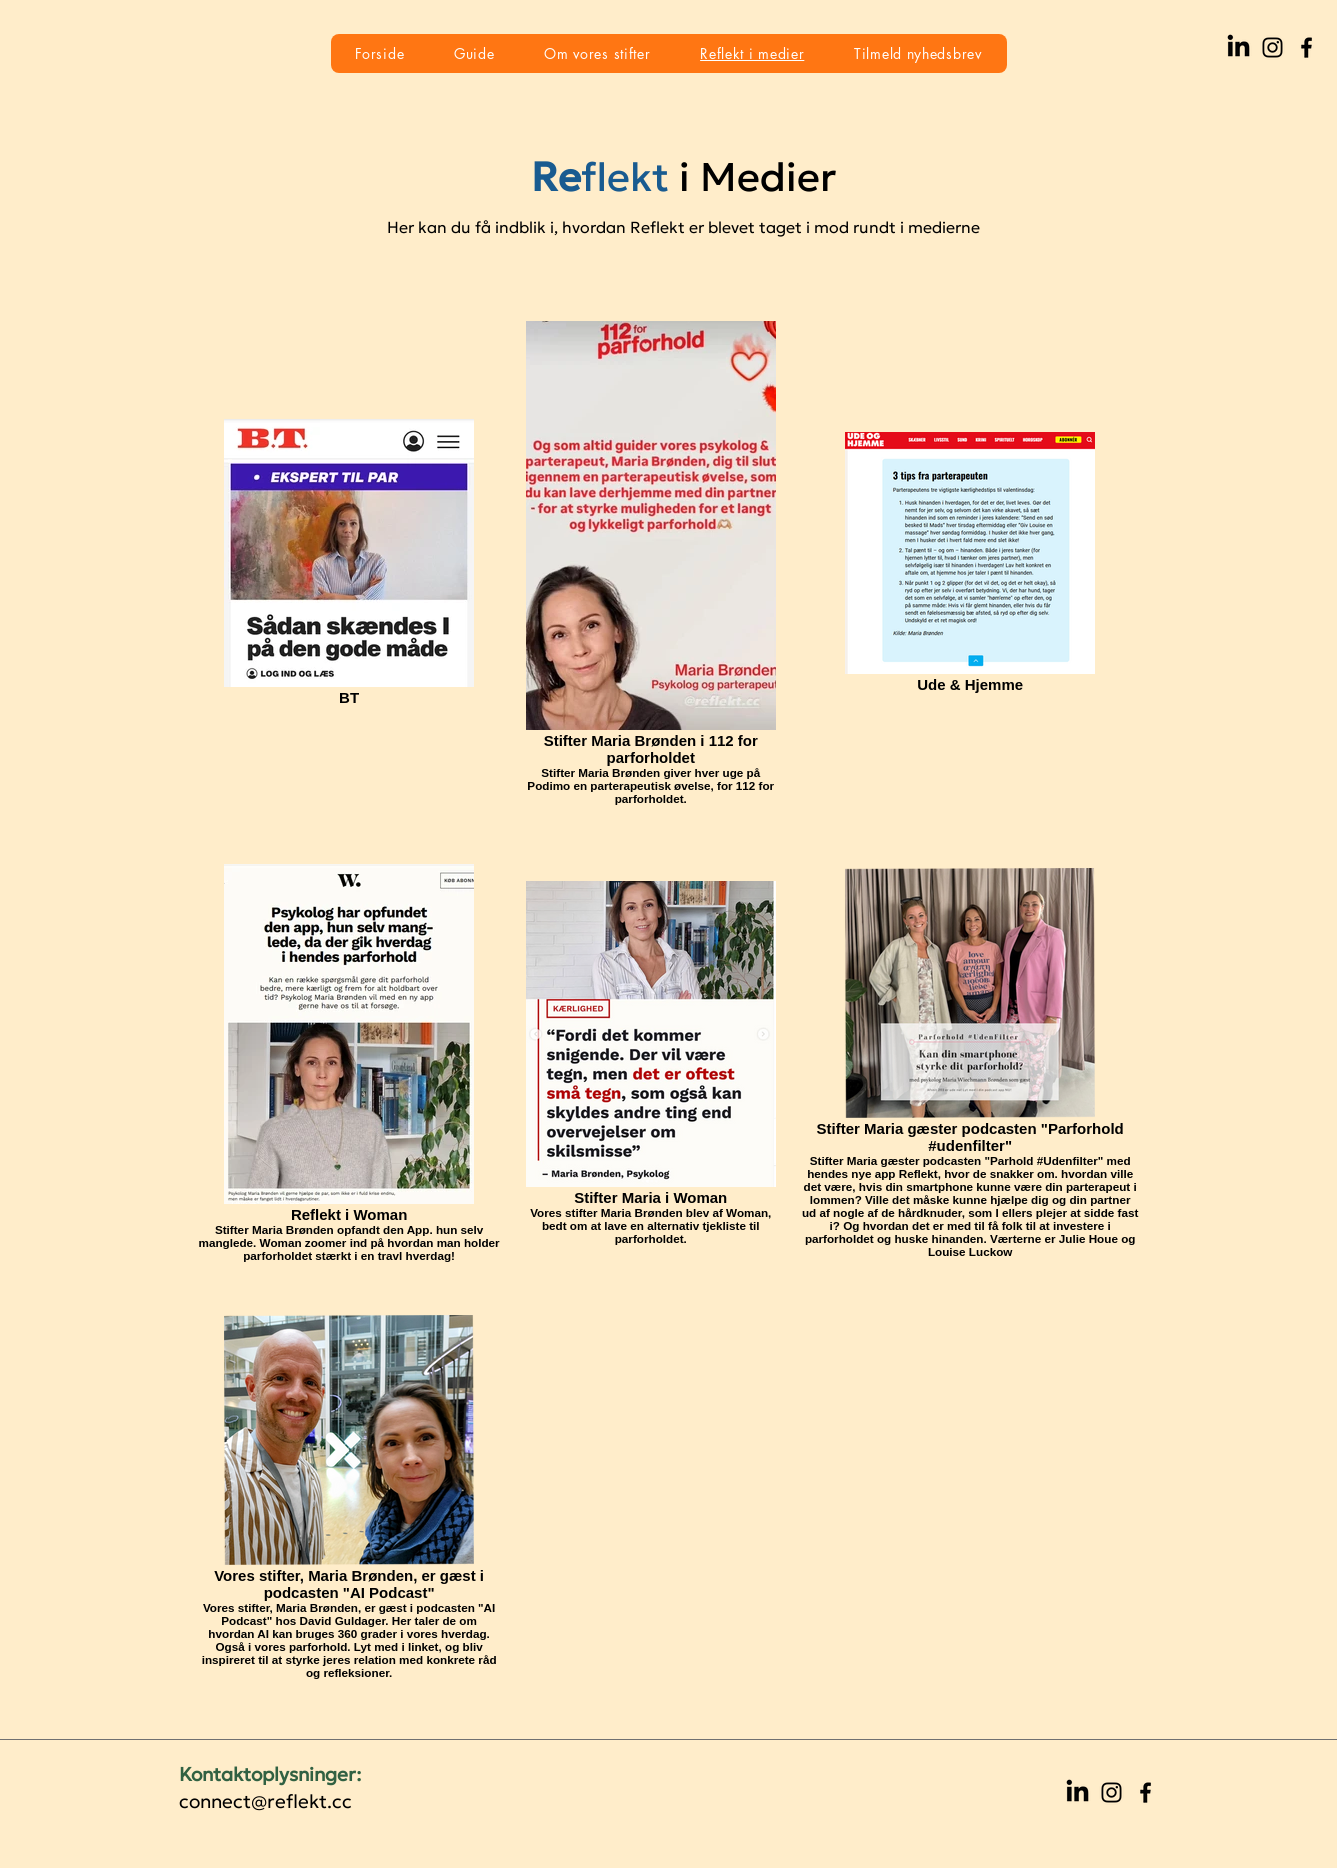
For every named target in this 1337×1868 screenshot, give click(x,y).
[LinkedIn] (1238, 47)
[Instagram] (1272, 47)
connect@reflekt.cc (265, 1801)
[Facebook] (1306, 47)
